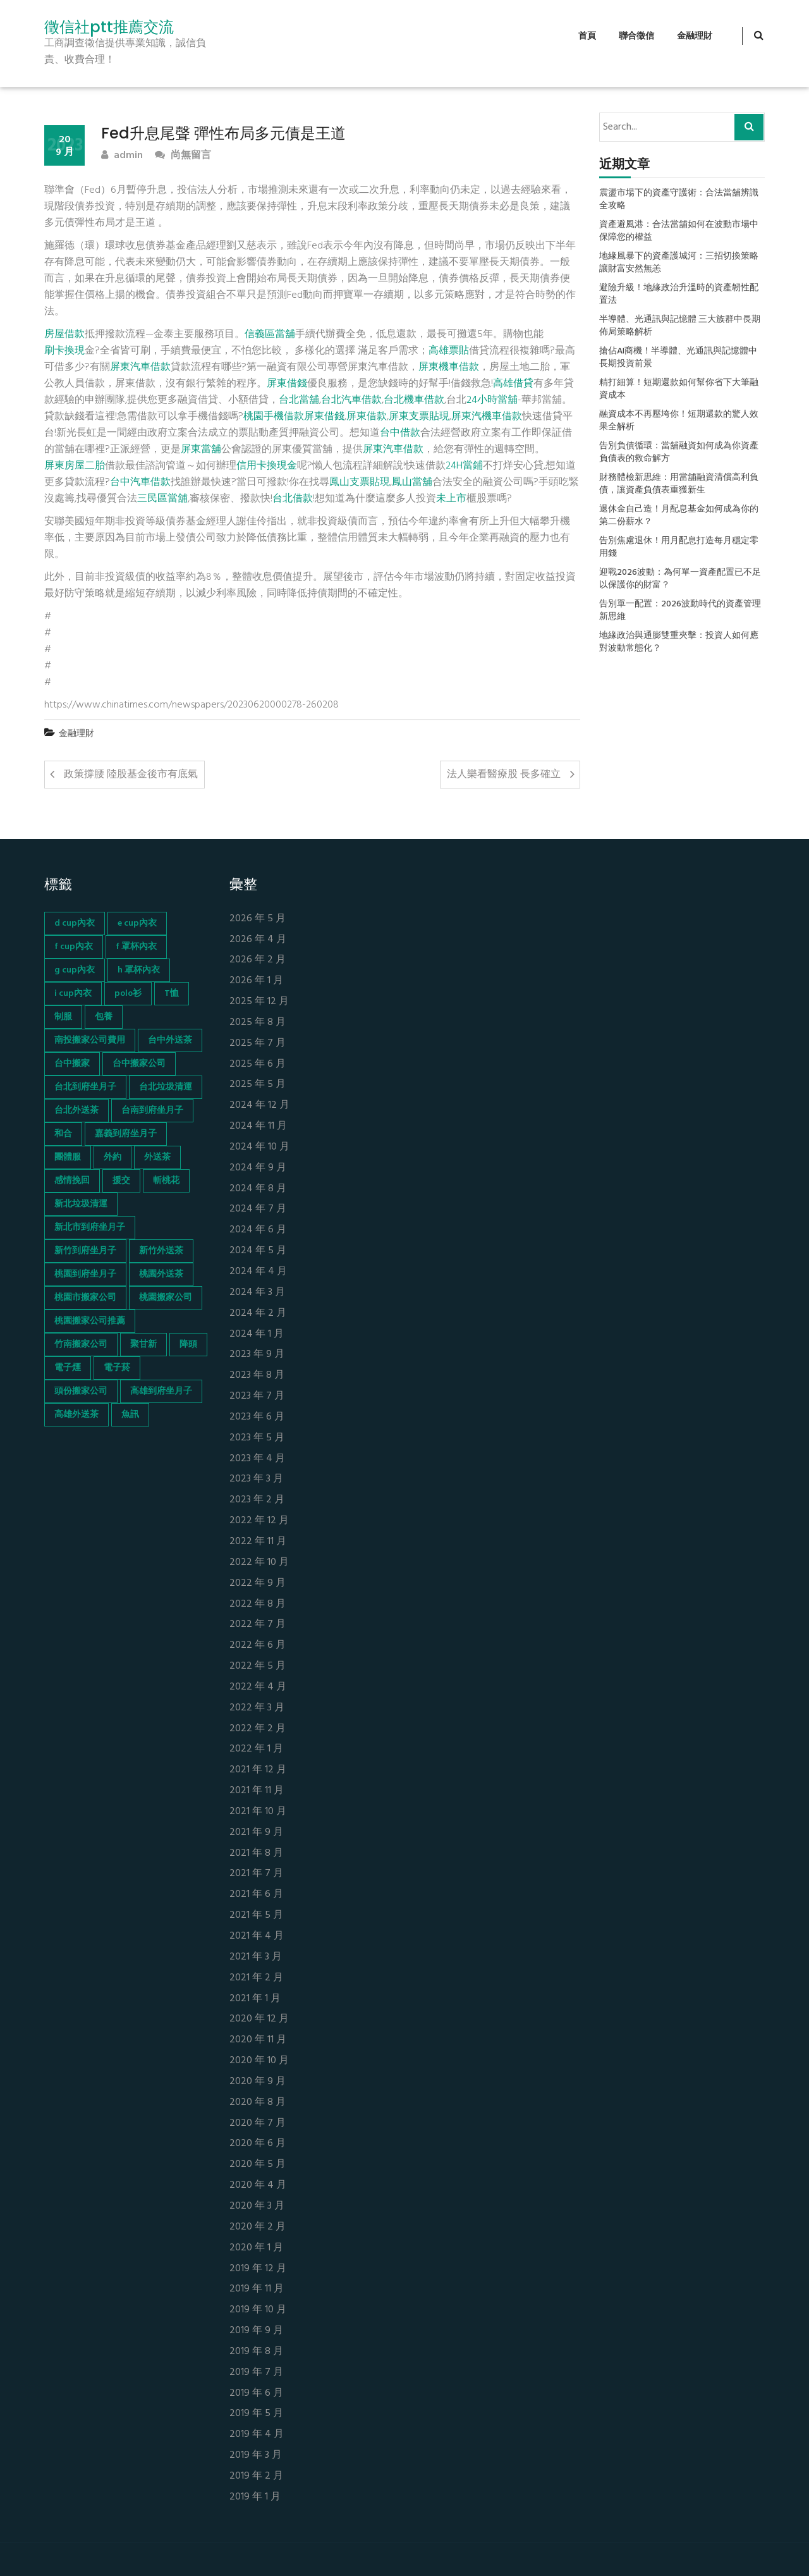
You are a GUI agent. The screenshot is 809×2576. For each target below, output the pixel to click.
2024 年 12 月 (259, 1105)
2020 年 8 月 (257, 2102)
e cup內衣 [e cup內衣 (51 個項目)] (137, 923)
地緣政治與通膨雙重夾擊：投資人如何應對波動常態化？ (678, 642)
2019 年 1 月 (255, 2497)
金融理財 (694, 36)
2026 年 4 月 (257, 940)
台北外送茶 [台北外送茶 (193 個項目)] (76, 1110)
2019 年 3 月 (255, 2455)
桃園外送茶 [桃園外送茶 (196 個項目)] (161, 1274)
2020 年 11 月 (257, 2040)
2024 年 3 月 (257, 1292)
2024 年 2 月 (257, 1313)
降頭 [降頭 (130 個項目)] (188, 1344)
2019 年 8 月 (256, 2352)
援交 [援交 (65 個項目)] (121, 1181)
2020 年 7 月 (257, 2123)
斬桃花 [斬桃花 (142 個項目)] (166, 1181)
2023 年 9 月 (256, 1354)
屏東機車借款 (448, 367)
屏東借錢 (287, 384)
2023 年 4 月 (257, 1459)
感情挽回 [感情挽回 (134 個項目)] (72, 1181)
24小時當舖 (492, 400)
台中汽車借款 (140, 482)
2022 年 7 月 (257, 1624)
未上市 (451, 499)
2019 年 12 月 (257, 2269)
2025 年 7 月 (257, 1043)
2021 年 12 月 (257, 1770)
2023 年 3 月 (256, 1479)
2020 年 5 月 (257, 2164)
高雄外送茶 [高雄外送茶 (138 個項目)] (76, 1415)
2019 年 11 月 (256, 2289)
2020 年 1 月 (256, 2248)
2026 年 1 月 (256, 981)
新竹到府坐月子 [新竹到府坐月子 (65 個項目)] (85, 1251)
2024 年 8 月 (257, 1189)
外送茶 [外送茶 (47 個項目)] (157, 1157)
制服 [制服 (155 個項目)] (63, 1017)
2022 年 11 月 (257, 1542)
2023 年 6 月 (256, 1417)
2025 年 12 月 (259, 1002)
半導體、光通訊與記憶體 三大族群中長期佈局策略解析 (679, 326)
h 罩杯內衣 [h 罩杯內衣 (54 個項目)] (139, 970)
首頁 (587, 36)
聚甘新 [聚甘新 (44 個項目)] (143, 1344)
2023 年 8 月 (256, 1375)
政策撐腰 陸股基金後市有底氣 (131, 774)
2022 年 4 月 (257, 1687)
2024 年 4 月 (258, 1272)
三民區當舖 (162, 499)
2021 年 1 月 (255, 1999)
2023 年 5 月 (256, 1438)
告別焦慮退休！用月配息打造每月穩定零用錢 (678, 547)
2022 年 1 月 (256, 1749)
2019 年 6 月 (256, 2393)
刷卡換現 (64, 351)
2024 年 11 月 (258, 1126)
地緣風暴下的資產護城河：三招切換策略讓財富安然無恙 (678, 263)
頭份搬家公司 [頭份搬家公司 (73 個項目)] (80, 1391)
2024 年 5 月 (257, 1251)
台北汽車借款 (351, 400)
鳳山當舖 (412, 482)
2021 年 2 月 (256, 1978)
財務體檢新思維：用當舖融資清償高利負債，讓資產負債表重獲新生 (678, 484)
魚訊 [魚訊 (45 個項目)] (130, 1415)
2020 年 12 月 (259, 2019)
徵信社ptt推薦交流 (109, 27)
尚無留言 (183, 156)
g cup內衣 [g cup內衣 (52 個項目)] (74, 970)
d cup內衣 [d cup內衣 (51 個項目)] (74, 923)
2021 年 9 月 (256, 1832)
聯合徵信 (636, 36)
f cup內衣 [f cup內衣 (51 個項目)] (73, 947)
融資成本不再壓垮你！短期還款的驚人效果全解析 (678, 421)
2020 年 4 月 (257, 2185)
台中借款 (400, 433)
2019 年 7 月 (256, 2372)
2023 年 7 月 (256, 1396)
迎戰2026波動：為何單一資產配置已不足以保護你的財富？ (680, 579)
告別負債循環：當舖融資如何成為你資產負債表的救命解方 (678, 452)
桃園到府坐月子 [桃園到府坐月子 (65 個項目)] (85, 1274)
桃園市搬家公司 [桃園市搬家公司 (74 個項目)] (85, 1298)
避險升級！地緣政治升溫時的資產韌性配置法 (678, 294)
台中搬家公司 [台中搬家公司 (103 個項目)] (139, 1064)
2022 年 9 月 (257, 1583)
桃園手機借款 (273, 416)
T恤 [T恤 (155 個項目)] (171, 993)
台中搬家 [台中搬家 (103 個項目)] (72, 1064)
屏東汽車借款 (140, 367)
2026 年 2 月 (257, 960)
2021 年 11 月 (256, 1791)
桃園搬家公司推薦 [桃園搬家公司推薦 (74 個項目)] (89, 1321)
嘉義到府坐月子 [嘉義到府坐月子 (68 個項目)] (126, 1134)
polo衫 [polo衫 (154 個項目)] (128, 993)
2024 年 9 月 (257, 1168)
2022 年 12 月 (259, 1521)
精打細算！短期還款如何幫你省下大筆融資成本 (678, 389)
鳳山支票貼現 (359, 482)
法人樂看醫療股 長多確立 (504, 774)
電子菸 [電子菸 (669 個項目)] (117, 1368)
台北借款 (292, 499)
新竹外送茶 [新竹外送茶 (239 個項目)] (161, 1251)
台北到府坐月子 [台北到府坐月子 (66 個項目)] (85, 1087)
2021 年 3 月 (255, 1957)
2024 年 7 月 (257, 1209)
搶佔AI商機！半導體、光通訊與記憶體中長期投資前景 (678, 358)
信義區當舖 (270, 334)
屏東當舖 (201, 449)
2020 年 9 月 (257, 2082)
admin (122, 156)
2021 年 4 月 (256, 1936)
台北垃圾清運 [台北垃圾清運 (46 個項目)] (165, 1087)
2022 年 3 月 (256, 1708)
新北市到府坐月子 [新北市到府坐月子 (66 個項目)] (89, 1227)
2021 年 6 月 (256, 1894)
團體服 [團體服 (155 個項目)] (67, 1157)
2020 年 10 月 (259, 2061)
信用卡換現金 (266, 466)
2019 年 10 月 (257, 2310)
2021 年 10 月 (257, 1812)
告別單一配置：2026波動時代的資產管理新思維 (680, 610)
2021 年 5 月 (256, 1915)
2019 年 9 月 (256, 2331)
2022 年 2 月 (257, 1729)
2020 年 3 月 (256, 2206)
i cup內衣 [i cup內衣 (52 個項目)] (73, 993)
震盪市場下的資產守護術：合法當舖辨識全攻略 (678, 199)
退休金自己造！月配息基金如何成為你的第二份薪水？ (678, 516)
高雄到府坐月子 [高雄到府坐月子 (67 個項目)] (161, 1391)
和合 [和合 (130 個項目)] (63, 1134)
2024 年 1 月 (256, 1334)
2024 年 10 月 (259, 1147)
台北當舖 (299, 400)
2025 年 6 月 (257, 1064)
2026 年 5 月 (257, 919)
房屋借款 (64, 334)
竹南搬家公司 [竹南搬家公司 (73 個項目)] (80, 1344)
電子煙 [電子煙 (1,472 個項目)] (67, 1368)
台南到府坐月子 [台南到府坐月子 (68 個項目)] (152, 1110)
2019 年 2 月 (256, 2476)
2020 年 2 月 (257, 2227)
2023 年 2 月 (256, 1500)
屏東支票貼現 (419, 416)
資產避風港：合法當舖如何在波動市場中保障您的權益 (678, 231)
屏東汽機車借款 (486, 416)
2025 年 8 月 (257, 1022)
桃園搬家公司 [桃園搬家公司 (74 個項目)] (165, 1298)
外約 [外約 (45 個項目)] (112, 1157)
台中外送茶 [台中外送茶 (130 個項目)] (170, 1040)
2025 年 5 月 (257, 1084)
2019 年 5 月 (256, 2414)
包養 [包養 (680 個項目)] (104, 1017)
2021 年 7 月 (256, 1874)
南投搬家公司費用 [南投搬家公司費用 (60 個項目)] (89, 1040)
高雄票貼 (449, 351)
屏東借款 (366, 416)
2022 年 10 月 (259, 1562)
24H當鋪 (464, 466)
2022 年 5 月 (257, 1666)
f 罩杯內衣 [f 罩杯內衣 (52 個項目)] (136, 947)
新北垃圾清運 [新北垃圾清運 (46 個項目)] (80, 1204)
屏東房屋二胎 (74, 466)
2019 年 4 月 (256, 2434)
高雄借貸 (513, 384)
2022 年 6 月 (257, 1645)
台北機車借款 (414, 400)
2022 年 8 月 (257, 1604)
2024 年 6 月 (257, 1230)
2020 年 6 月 (257, 2144)
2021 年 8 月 (256, 1853)
